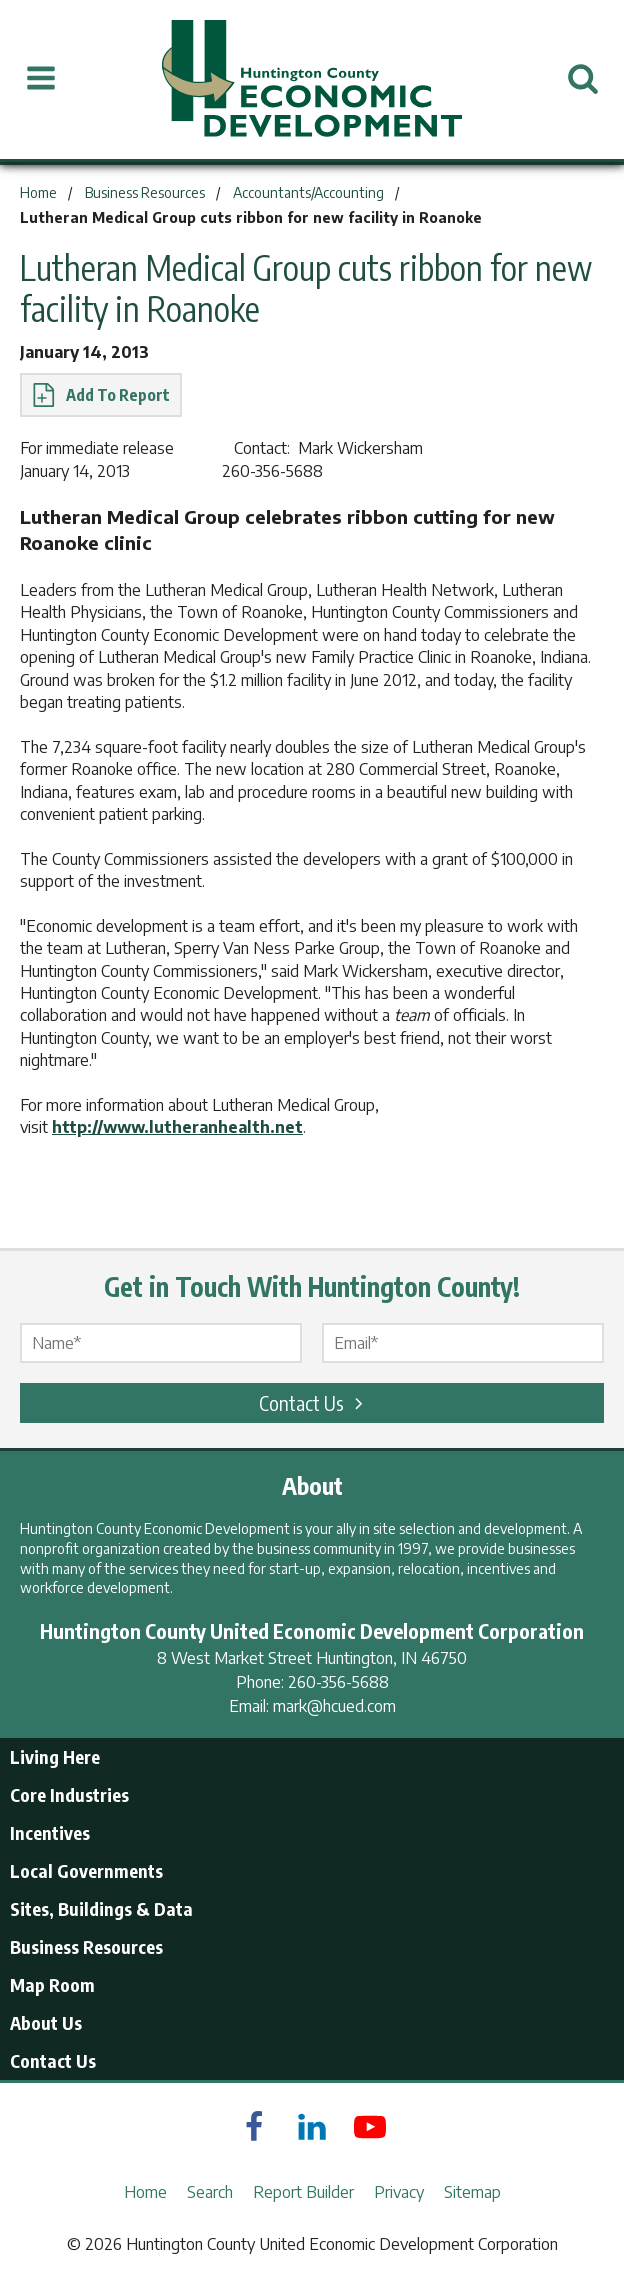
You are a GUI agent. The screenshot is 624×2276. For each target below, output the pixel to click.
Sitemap (472, 2192)
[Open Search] (583, 79)
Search (210, 2192)
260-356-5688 (338, 1682)
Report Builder (303, 2192)
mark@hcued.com (334, 1706)
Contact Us (314, 1402)
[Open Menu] (41, 79)
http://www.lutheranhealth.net (177, 1127)
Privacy (399, 2192)
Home (145, 2192)
